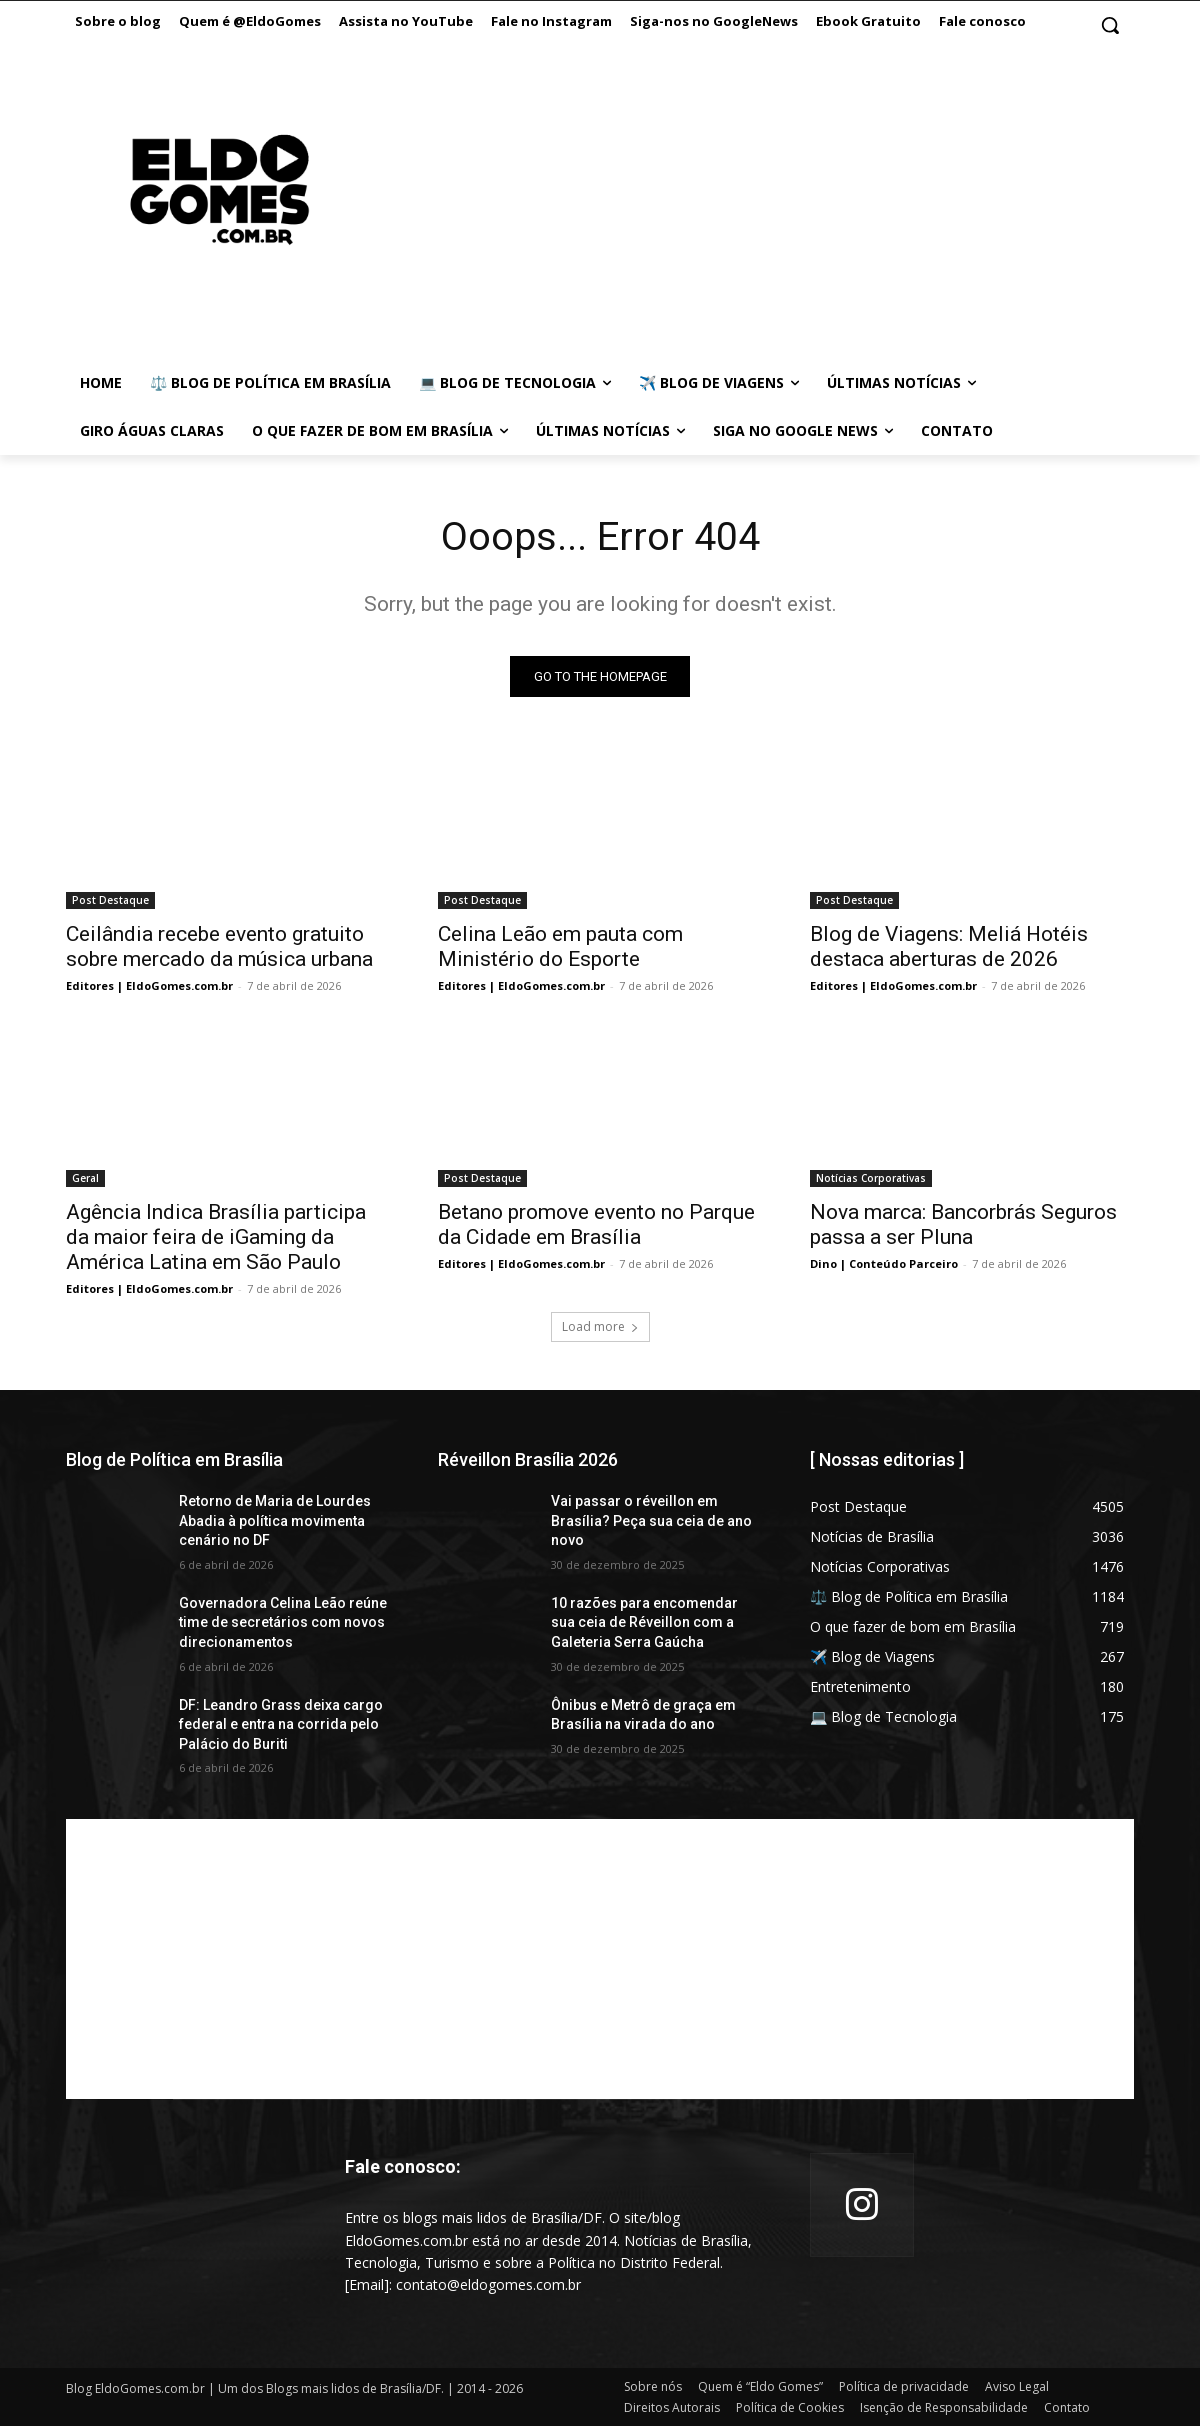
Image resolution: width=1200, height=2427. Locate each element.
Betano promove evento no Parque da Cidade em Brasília (596, 1225)
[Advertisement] (729, 210)
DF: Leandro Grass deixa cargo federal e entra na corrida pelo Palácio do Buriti (281, 1725)
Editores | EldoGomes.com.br (149, 986)
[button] (1110, 25)
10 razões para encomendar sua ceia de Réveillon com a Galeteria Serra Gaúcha (644, 1623)
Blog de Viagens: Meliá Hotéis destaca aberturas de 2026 (949, 947)
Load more (600, 1327)
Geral (85, 1179)
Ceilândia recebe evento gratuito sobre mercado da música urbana (219, 947)
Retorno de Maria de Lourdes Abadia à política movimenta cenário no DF (275, 1521)
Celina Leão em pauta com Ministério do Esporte (560, 947)
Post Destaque (110, 901)
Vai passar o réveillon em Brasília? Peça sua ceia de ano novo (651, 1521)
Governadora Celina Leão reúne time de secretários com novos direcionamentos (283, 1623)
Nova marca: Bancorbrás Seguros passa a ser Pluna (963, 1225)
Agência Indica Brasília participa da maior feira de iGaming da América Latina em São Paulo (216, 1238)
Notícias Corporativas (871, 1179)
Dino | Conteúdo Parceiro (884, 1264)
